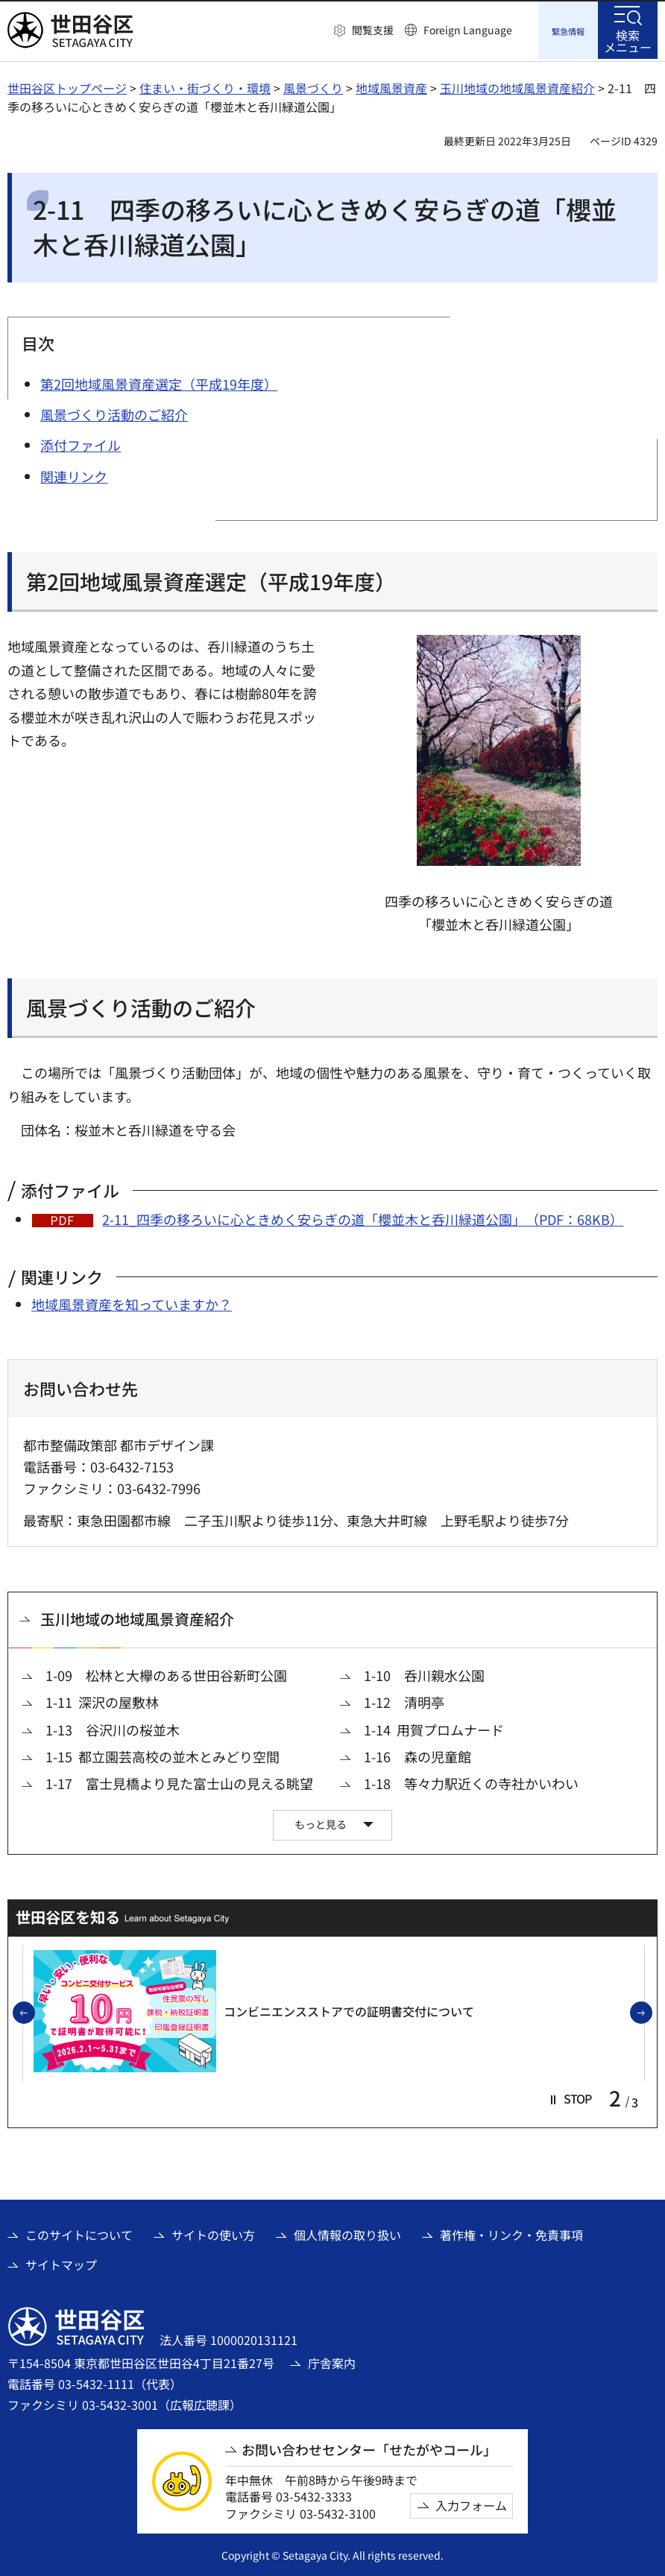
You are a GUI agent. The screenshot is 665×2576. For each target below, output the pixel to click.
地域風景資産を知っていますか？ (131, 1301)
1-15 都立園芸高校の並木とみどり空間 (162, 1754)
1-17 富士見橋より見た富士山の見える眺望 (179, 1781)
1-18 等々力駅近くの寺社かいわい (471, 1781)
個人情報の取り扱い (347, 2232)
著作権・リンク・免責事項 (511, 2232)
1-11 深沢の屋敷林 (102, 1701)
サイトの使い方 (213, 2232)
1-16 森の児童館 (417, 1754)
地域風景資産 (391, 86)
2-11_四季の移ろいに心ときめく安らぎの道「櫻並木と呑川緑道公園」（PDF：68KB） (362, 1217)
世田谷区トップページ (67, 86)
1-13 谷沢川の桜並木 (112, 1727)
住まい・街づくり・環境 (205, 86)
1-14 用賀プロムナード (434, 1727)
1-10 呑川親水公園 (424, 1673)
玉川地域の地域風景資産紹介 (517, 86)
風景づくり (313, 86)
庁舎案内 (332, 2360)
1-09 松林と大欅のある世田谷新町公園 (166, 1673)
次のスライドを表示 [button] (651, 2011)
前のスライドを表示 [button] (34, 2011)
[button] (364, 30)
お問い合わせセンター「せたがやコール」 (369, 2447)
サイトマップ (61, 2262)
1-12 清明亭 (404, 1701)
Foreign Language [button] (467, 29)
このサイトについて (79, 2232)
